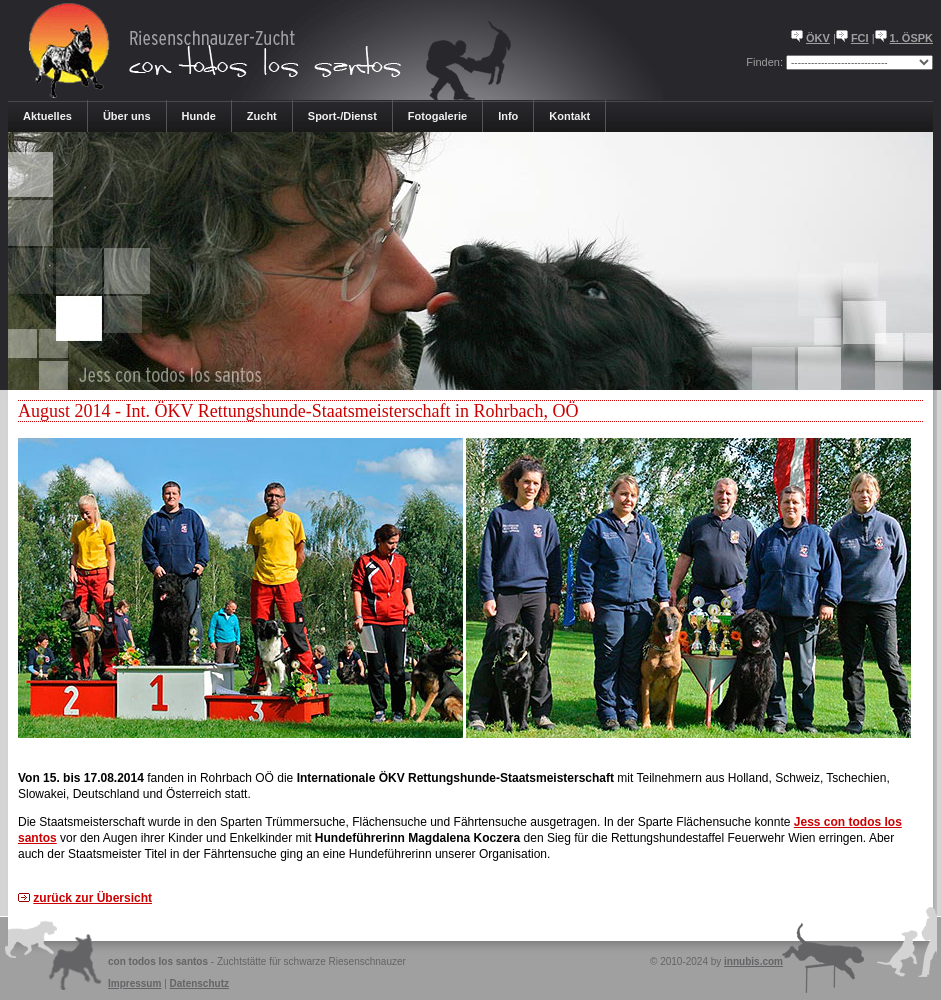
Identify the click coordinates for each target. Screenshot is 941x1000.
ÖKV (818, 38)
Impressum (134, 983)
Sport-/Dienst (342, 116)
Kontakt (569, 116)
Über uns (127, 116)
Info (508, 116)
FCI (860, 38)
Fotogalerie (437, 116)
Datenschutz (199, 983)
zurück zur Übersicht (92, 898)
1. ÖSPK (911, 38)
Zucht (262, 116)
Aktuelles (47, 116)
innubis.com (753, 961)
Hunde (199, 116)
